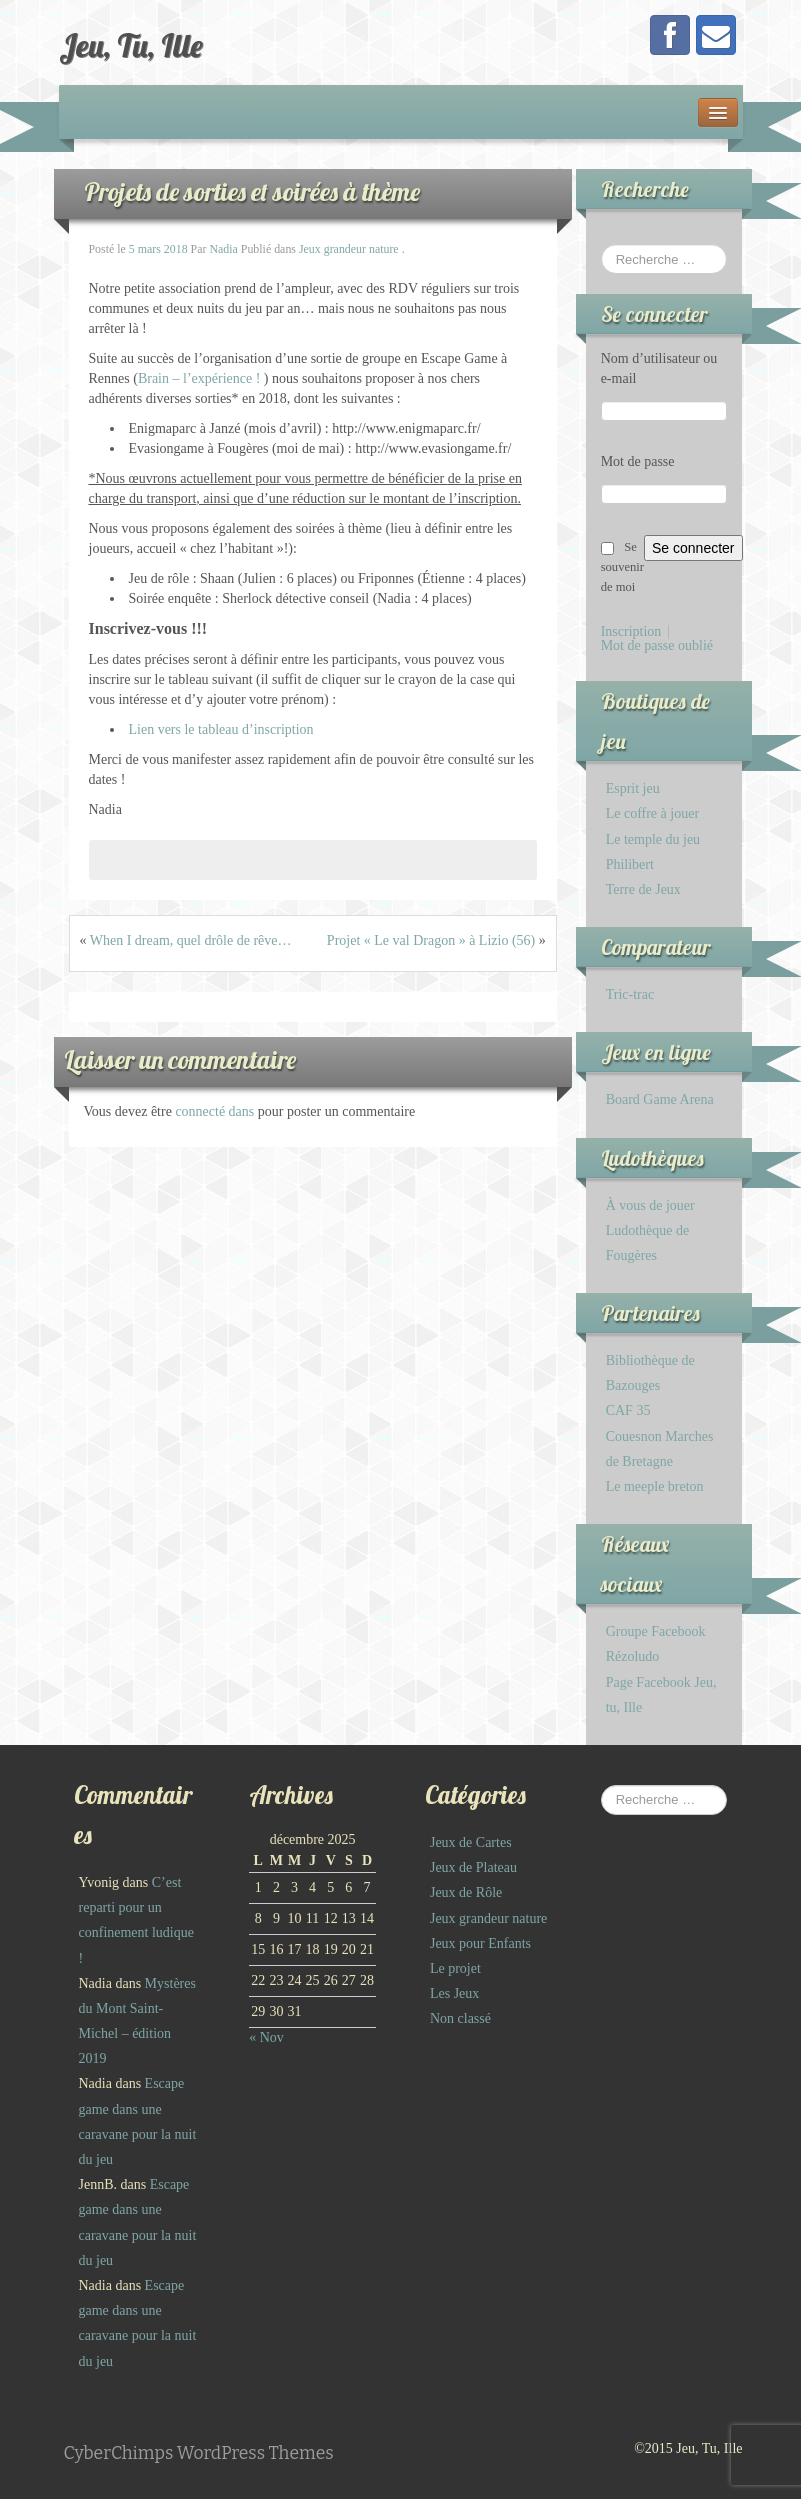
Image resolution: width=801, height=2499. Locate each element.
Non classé (460, 2018)
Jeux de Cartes (471, 1842)
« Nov (266, 2037)
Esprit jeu (633, 788)
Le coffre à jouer (652, 813)
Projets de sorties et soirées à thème (252, 191)
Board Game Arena (660, 1099)
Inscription (631, 632)
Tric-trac (630, 994)
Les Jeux (454, 1993)
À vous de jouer (650, 1205)
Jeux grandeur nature (349, 249)
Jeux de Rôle (466, 1892)
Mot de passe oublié (657, 646)
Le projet (455, 1968)
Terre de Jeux (643, 889)
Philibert (630, 864)
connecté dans (216, 1111)
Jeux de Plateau (473, 1867)
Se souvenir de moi (622, 567)
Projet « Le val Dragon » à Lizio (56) (431, 940)
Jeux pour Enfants (480, 1943)
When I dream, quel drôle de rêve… (191, 940)
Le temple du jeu (653, 839)
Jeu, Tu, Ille (131, 45)
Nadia (223, 249)
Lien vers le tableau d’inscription (221, 729)
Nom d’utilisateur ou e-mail (659, 368)
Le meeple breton (655, 1486)
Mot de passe (638, 461)
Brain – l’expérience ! (199, 378)
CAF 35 (628, 1410)
